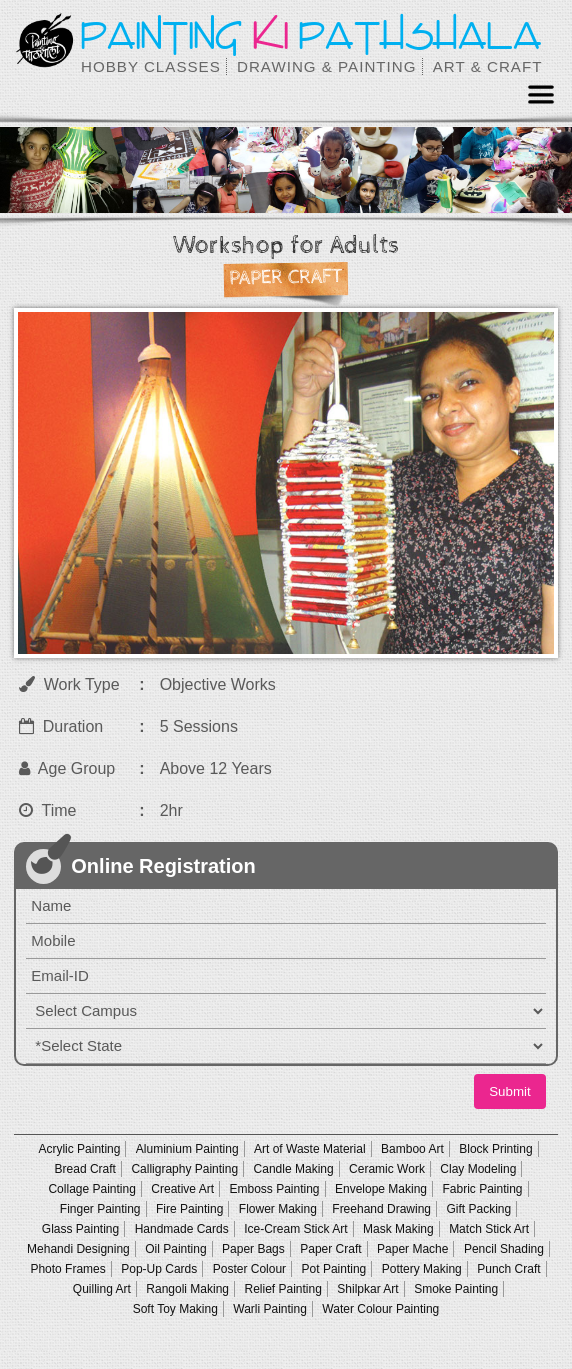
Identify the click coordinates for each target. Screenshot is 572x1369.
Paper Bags (253, 1249)
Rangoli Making (187, 1289)
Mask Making (398, 1229)
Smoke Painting (456, 1289)
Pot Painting (334, 1269)
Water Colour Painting (380, 1309)
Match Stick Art (489, 1229)
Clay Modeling (478, 1169)
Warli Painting (270, 1309)
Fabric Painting (482, 1189)
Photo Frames (67, 1269)
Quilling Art (102, 1289)
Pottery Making (422, 1269)
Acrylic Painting (79, 1149)
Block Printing (495, 1149)
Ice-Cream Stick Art (295, 1229)
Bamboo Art (412, 1149)
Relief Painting (282, 1289)
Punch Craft (508, 1269)
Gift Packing (478, 1209)
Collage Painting (91, 1189)
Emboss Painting (274, 1189)
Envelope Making (381, 1189)
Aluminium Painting (187, 1149)
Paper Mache (412, 1249)
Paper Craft (330, 1249)
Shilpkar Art (367, 1289)
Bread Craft (85, 1169)
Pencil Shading (504, 1249)
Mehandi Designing (78, 1249)
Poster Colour (249, 1269)
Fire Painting (189, 1209)
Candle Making (294, 1169)
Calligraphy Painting (184, 1169)
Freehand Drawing (381, 1209)
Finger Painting (100, 1209)
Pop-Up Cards (159, 1269)
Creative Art (182, 1189)
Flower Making (278, 1209)
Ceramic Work (387, 1169)
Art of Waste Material (310, 1149)
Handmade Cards (182, 1229)
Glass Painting (80, 1229)
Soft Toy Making (175, 1309)
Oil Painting (175, 1249)
